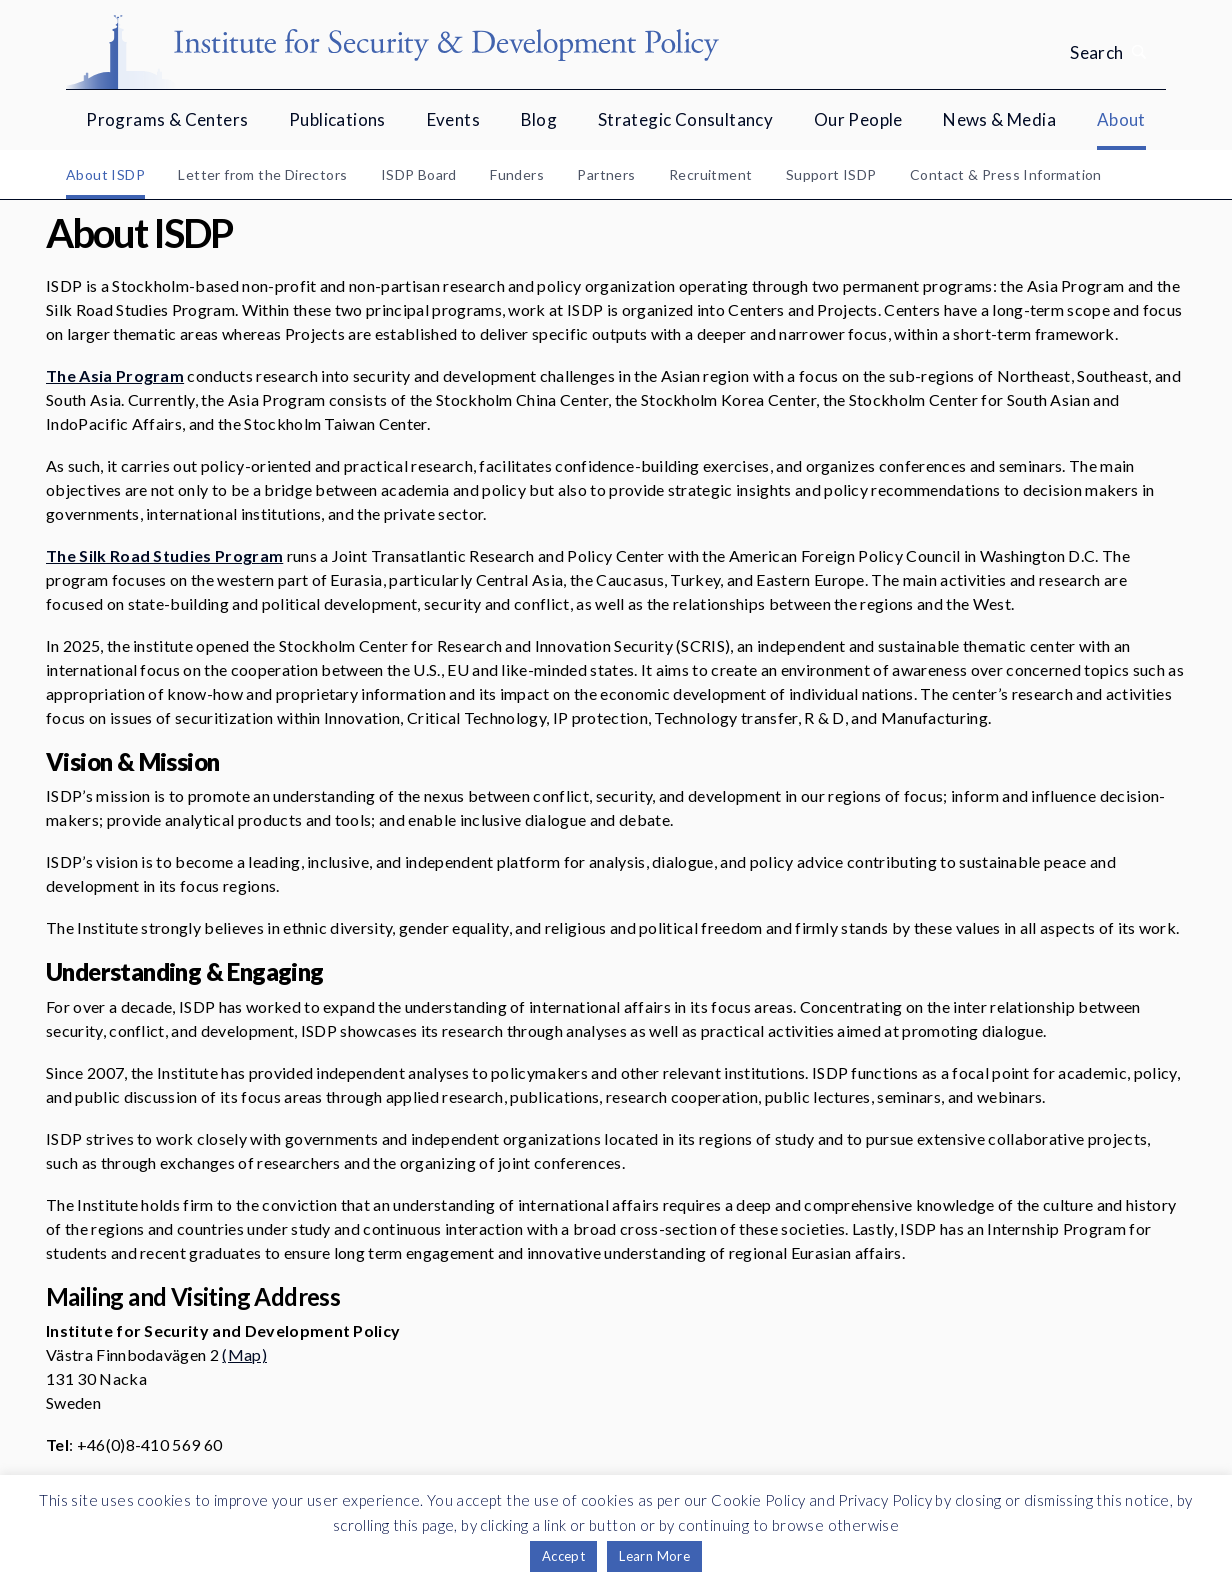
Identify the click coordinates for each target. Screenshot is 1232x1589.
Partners (606, 174)
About (1121, 119)
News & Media (999, 119)
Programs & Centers (167, 119)
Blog (539, 119)
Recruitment (710, 174)
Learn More (654, 1556)
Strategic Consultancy (685, 119)
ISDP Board (419, 174)
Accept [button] (563, 1556)
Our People (858, 119)
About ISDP (105, 174)
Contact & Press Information (1006, 174)
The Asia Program (115, 375)
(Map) (244, 1354)
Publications (337, 119)
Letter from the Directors (262, 174)
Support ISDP (831, 174)
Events (453, 119)
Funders (517, 174)
